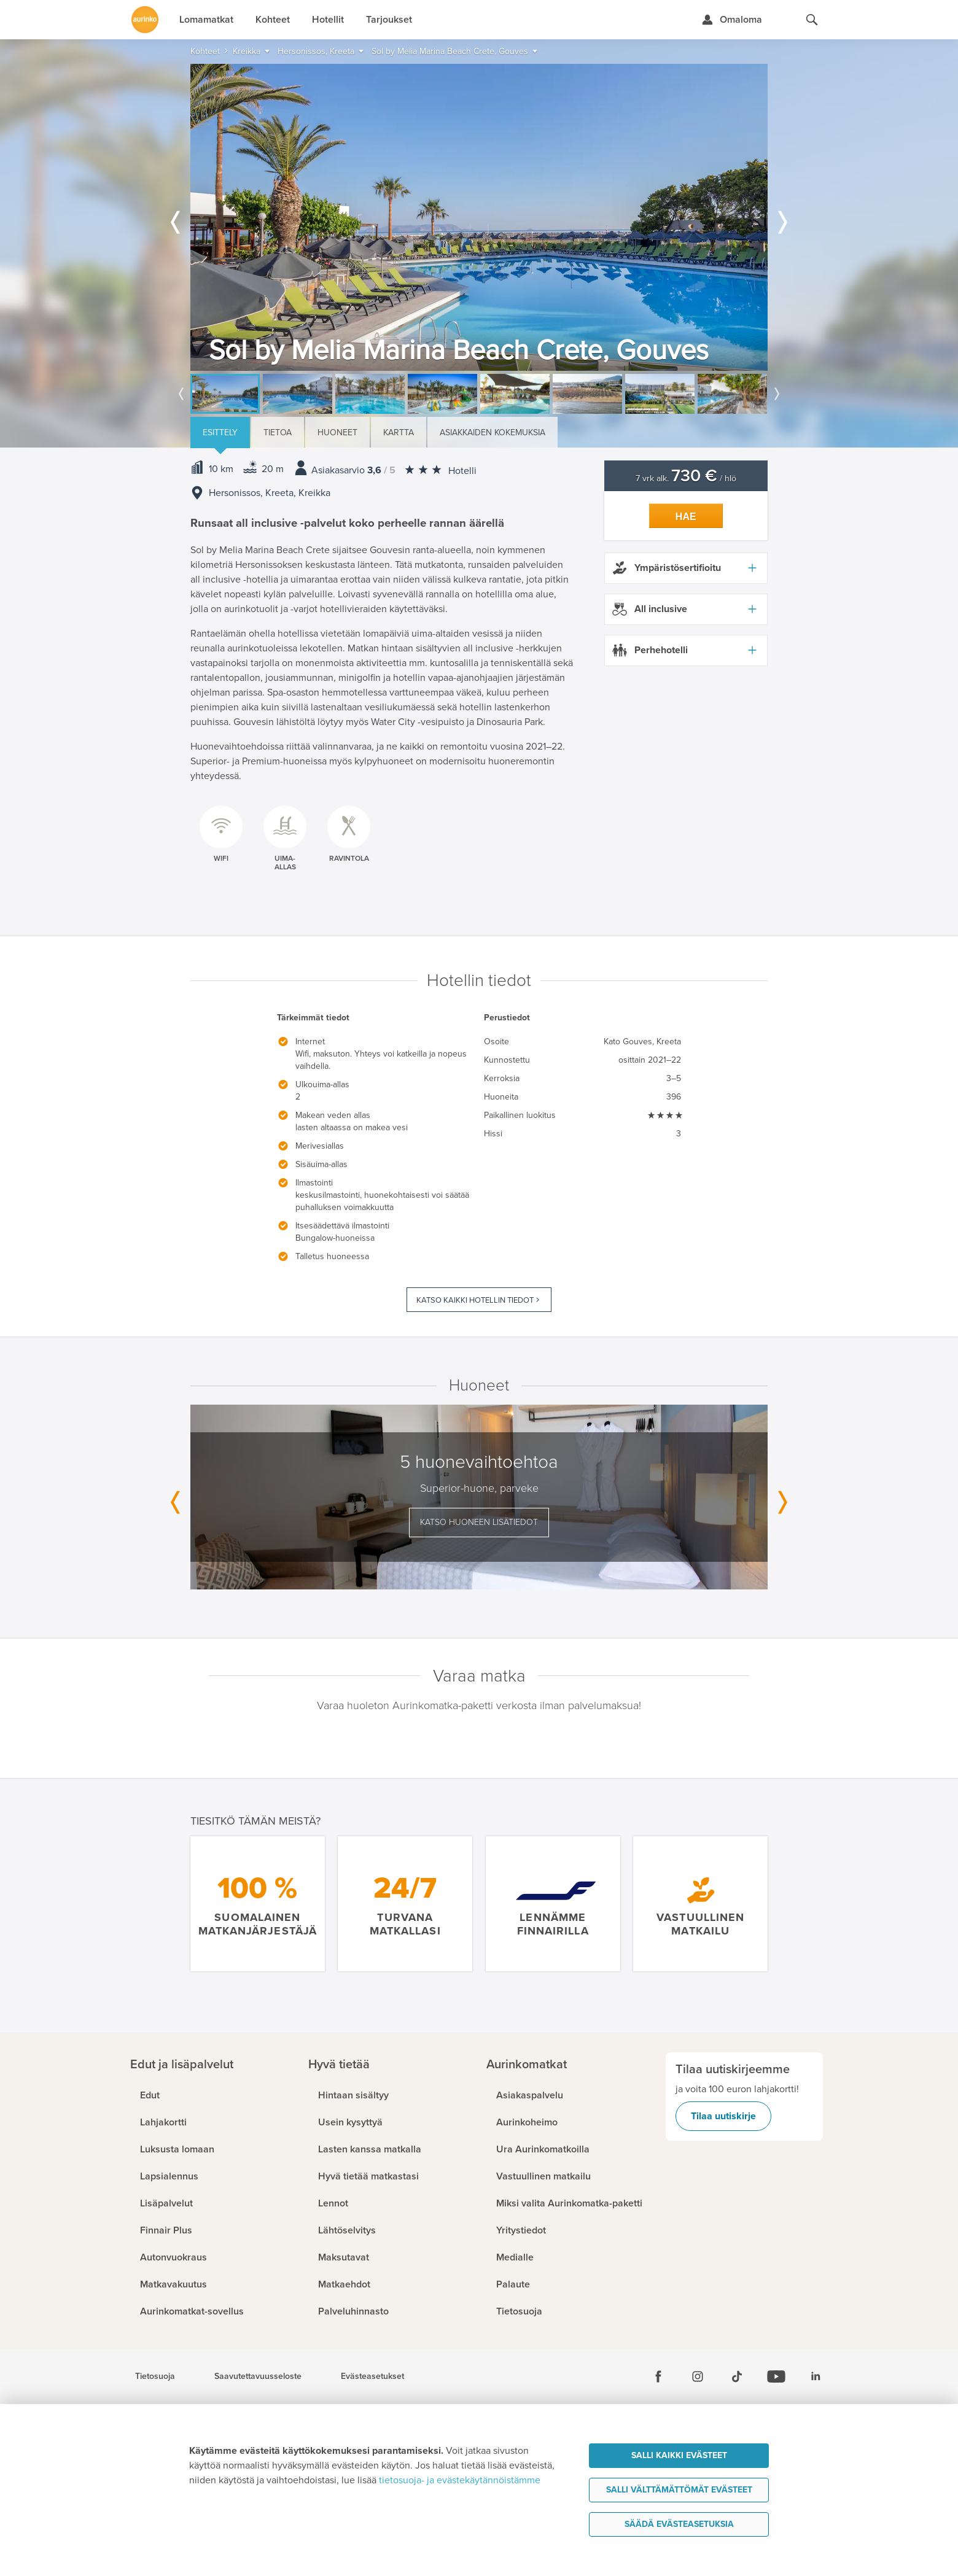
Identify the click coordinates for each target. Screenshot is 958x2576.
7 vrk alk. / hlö (686, 478)
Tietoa (277, 432)
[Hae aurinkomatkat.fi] (812, 19)
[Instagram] (697, 2376)
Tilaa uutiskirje (723, 2116)
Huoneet (337, 432)
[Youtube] (776, 2376)
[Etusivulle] (144, 19)
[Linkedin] (815, 2376)
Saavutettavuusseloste (258, 2376)
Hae (686, 516)
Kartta (398, 432)
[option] (479, 217)
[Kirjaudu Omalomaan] (731, 19)
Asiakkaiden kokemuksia (492, 432)
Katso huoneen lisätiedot (479, 1522)
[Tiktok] (737, 2376)
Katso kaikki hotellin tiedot (475, 1300)
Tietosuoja (155, 2376)
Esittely (220, 432)
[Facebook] (658, 2376)
